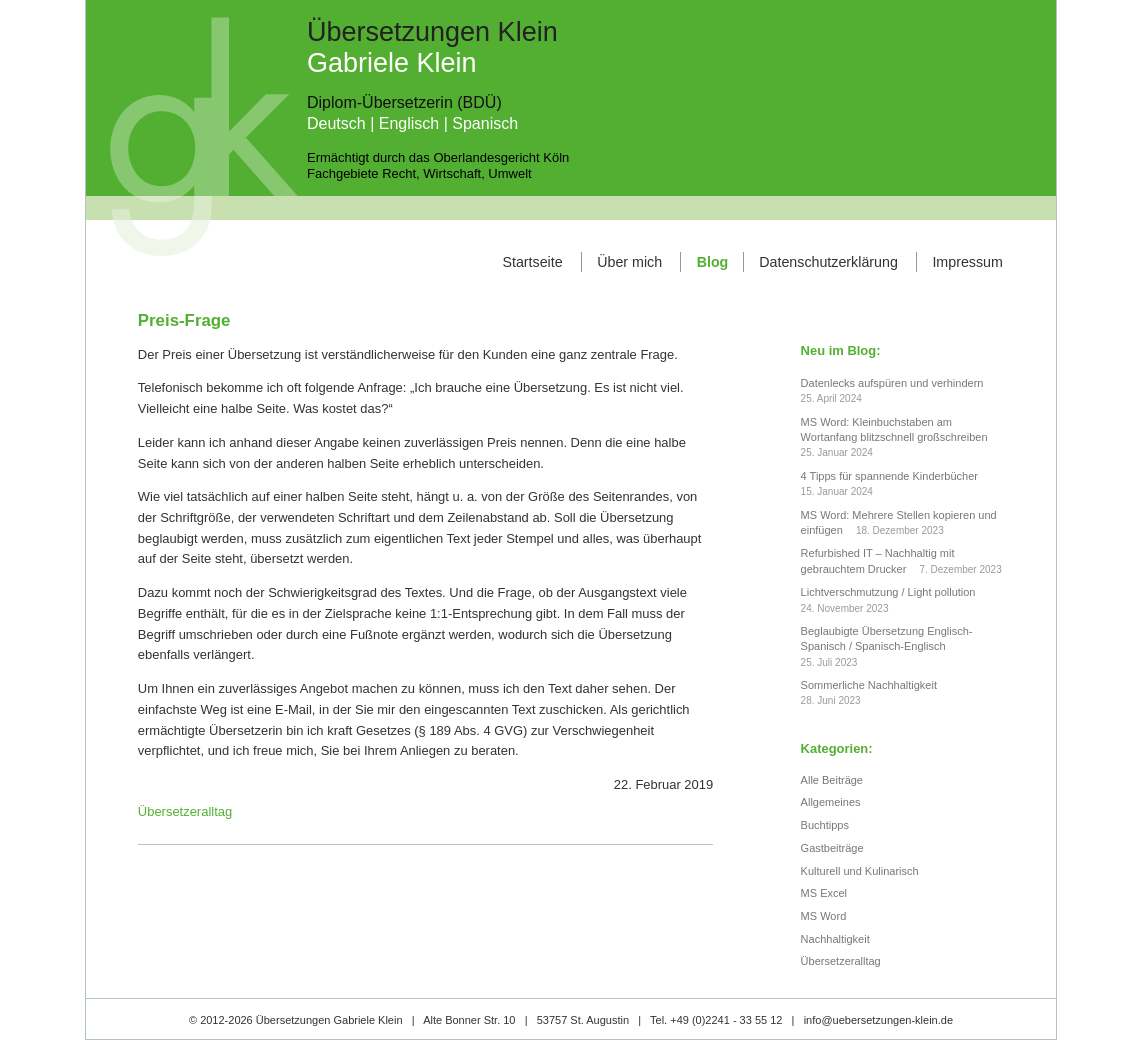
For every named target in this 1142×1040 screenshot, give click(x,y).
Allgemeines (831, 802)
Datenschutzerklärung (828, 262)
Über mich (629, 262)
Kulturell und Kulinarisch (860, 871)
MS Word (824, 916)
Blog (713, 262)
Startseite (532, 262)
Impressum (967, 262)
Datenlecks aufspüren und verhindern (892, 383)
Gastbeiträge (832, 848)
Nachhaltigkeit (835, 939)
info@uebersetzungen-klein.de (878, 1020)
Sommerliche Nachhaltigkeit (869, 685)
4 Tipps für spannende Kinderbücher (889, 476)
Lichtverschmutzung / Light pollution (888, 592)
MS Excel (824, 893)
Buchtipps (825, 825)
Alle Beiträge (832, 780)
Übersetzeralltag (185, 811)
